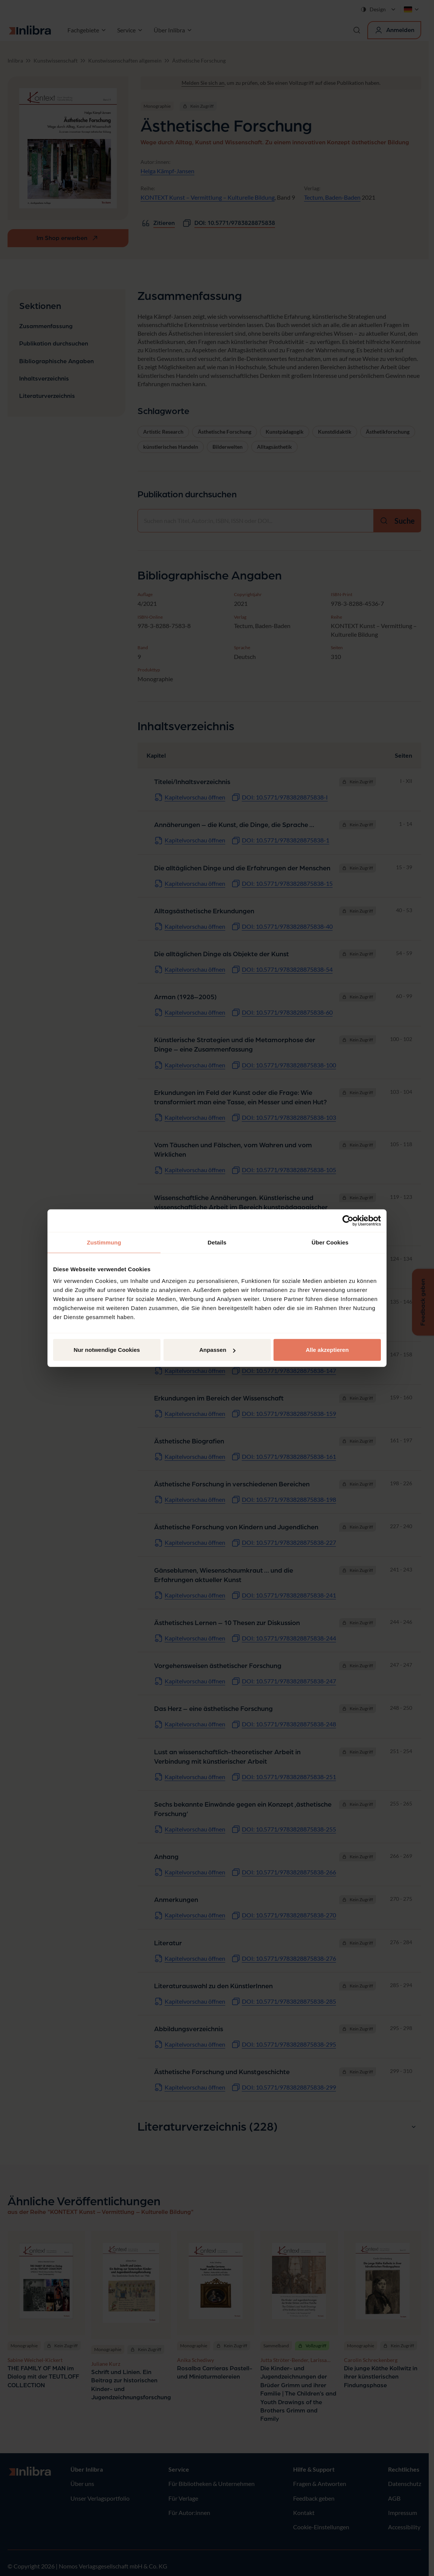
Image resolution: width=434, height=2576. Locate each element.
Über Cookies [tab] (330, 1242)
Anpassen (217, 1350)
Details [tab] (217, 1242)
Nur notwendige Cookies (107, 1350)
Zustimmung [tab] (104, 1242)
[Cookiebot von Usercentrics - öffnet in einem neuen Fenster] (348, 1220)
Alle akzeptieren (327, 1350)
